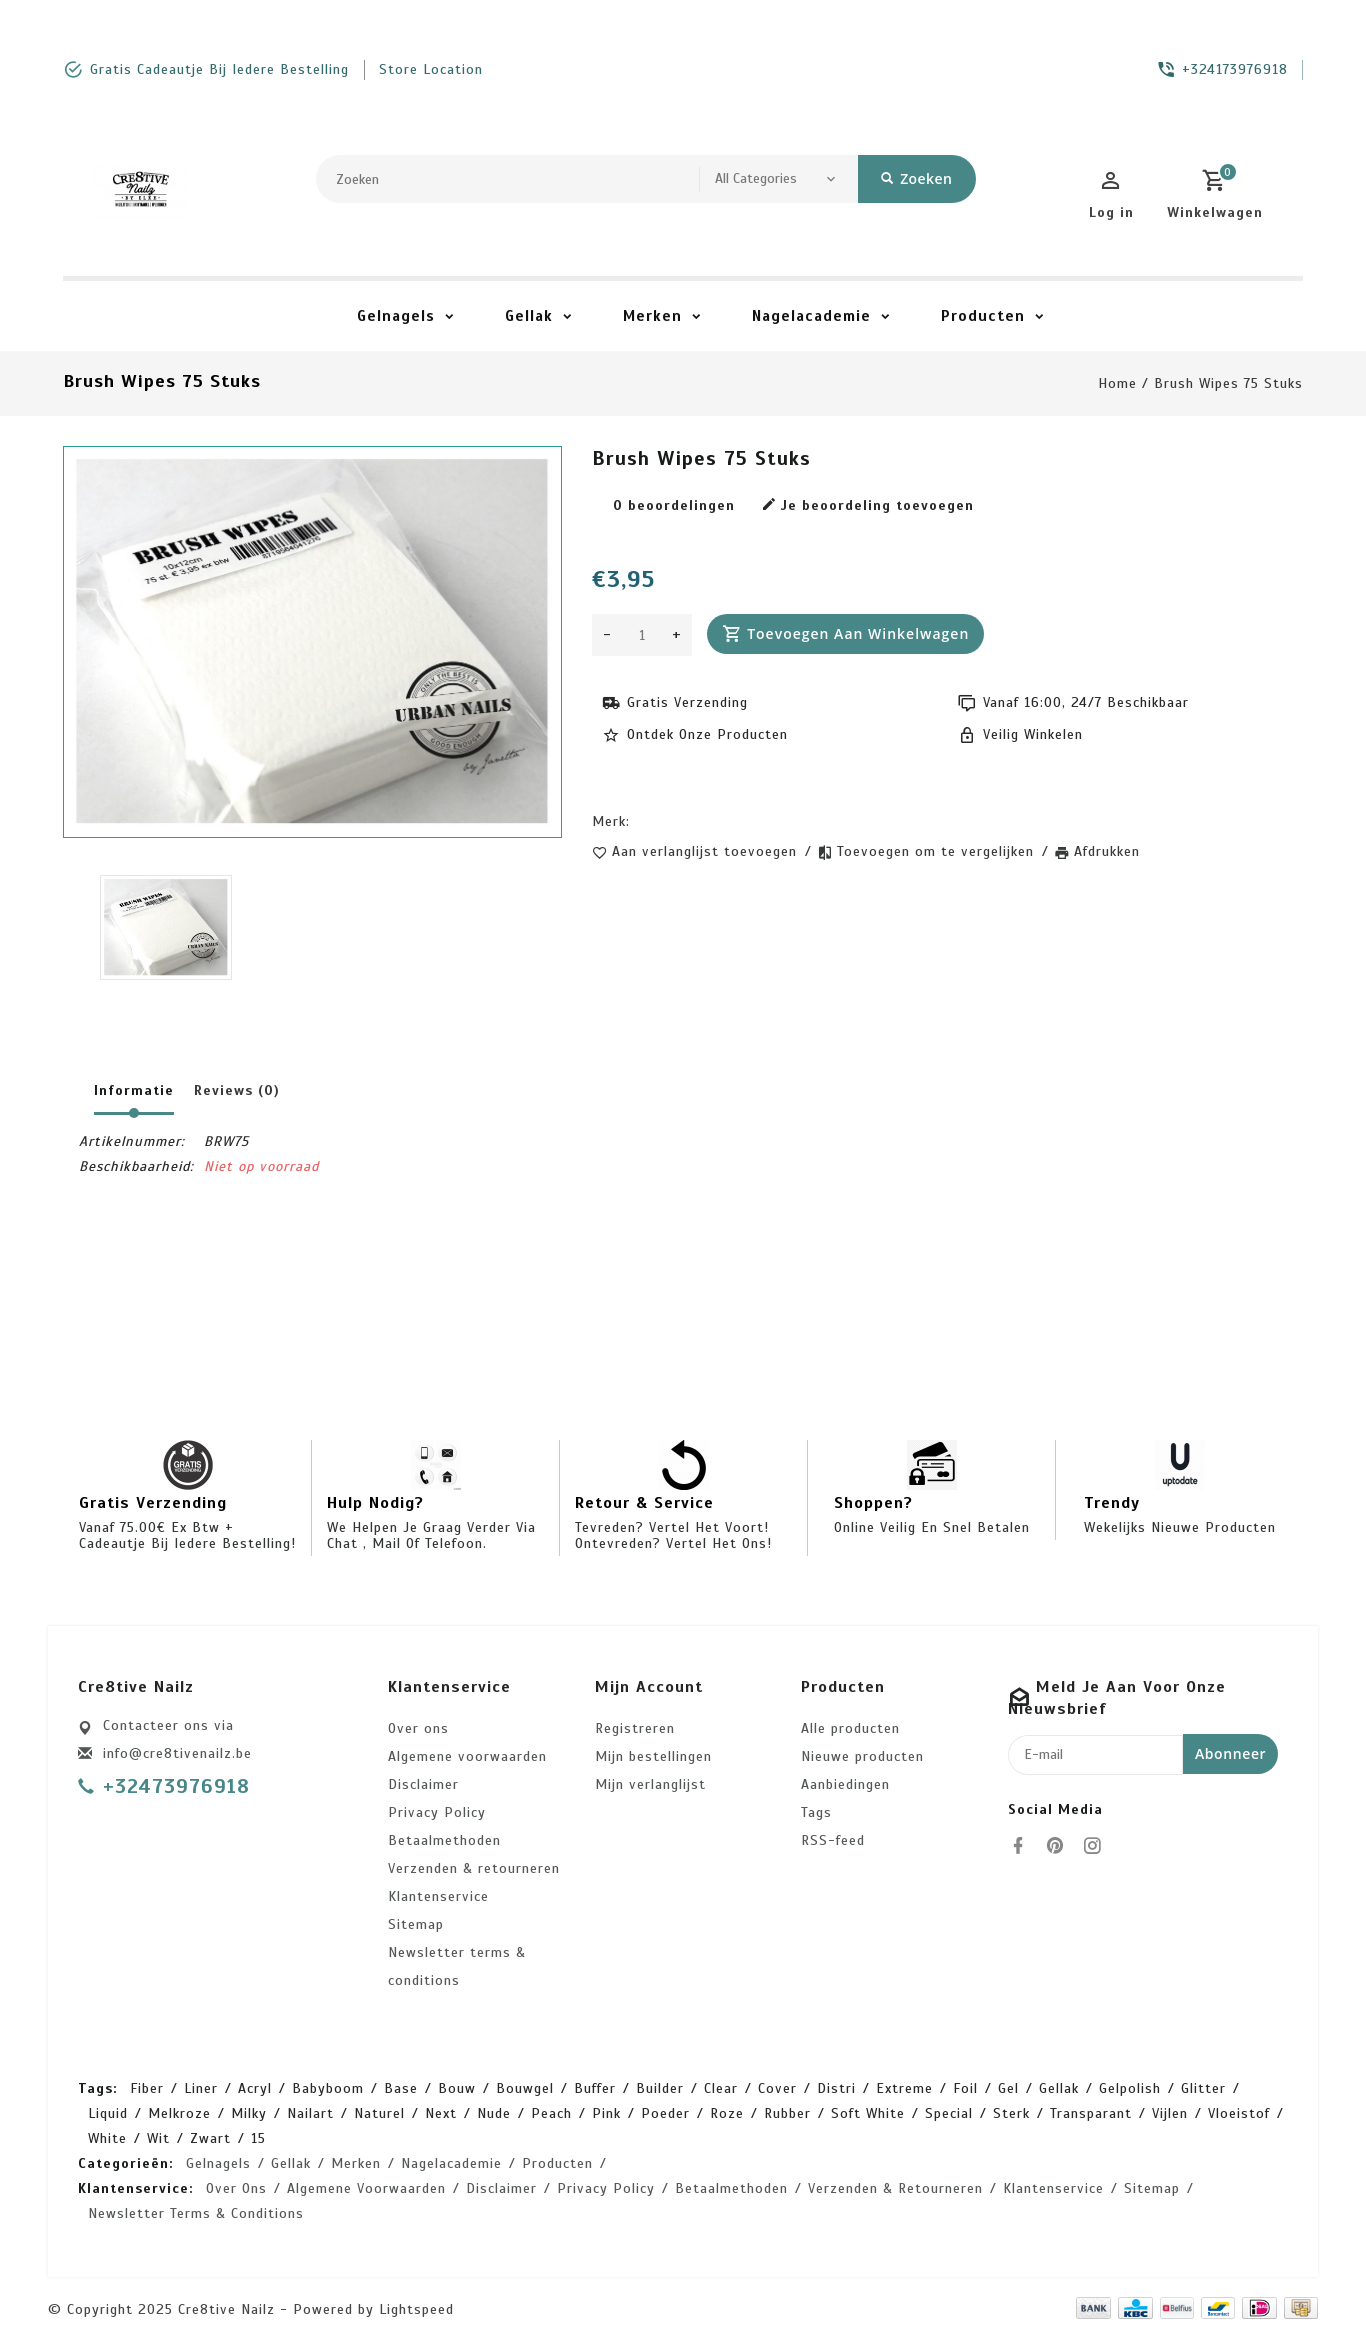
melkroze (179, 2113)
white (107, 2138)
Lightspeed (416, 2309)
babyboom (328, 2088)
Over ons (418, 1728)
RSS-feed (833, 1840)
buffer (595, 2088)
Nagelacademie (811, 316)
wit (158, 2138)
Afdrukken (1107, 851)
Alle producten (850, 1728)
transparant (1091, 2113)
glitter (1203, 2088)
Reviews (237, 1090)
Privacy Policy (437, 1812)
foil (965, 2088)
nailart (310, 2113)
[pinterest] (1061, 1846)
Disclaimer (423, 1784)
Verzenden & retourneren (474, 1868)
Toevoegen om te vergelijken (938, 851)
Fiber (147, 2088)
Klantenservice (438, 1896)
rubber (787, 2113)
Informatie (134, 1090)
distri (836, 2088)
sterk (1011, 2113)
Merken (652, 316)
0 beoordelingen (674, 505)
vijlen (1170, 2113)
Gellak (529, 316)
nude (494, 2113)
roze (727, 2113)
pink (606, 2113)
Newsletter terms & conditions (457, 1966)
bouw (457, 2088)
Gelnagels (396, 316)
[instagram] (1098, 1846)
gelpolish (1130, 2088)
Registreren (635, 1728)
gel (1008, 2088)
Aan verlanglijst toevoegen (707, 851)
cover (777, 2088)
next (441, 2113)
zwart (210, 2138)
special (949, 2113)
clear (721, 2088)
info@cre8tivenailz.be (177, 1753)
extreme (904, 2088)
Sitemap (416, 1924)
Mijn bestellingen (653, 1756)
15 (258, 2138)
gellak (1059, 2088)
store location (431, 69)
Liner (201, 2088)
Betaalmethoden (444, 1840)
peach (551, 2113)
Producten (983, 316)
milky (249, 2113)
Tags (816, 1812)
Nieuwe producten (862, 1756)
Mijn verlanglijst (650, 1784)
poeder (665, 2113)
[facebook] (1024, 1846)
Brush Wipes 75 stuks (1228, 383)
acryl (255, 2088)
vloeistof (1239, 2113)
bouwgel (525, 2088)
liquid (108, 2113)
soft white (868, 2113)
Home (1117, 383)
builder (660, 2088)
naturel (379, 2113)
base (401, 2088)
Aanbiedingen (845, 1784)
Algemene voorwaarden (467, 1756)
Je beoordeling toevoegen (867, 505)
